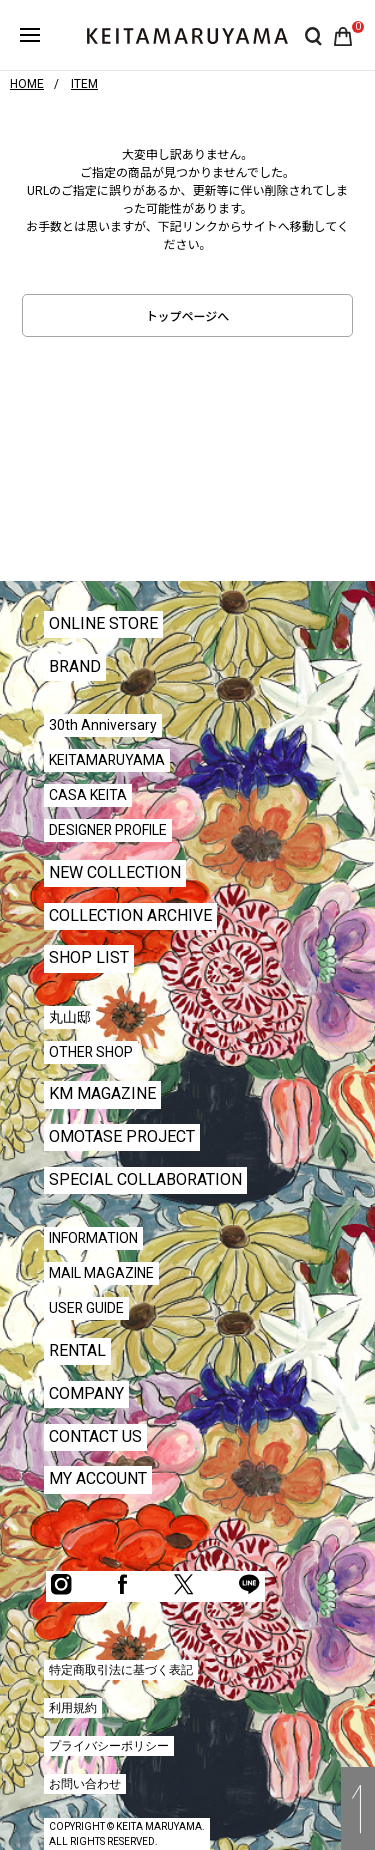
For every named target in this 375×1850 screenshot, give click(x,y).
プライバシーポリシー (109, 1746)
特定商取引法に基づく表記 (121, 1670)
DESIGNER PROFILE (108, 830)
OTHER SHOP (91, 1052)
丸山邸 (70, 1017)
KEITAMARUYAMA (107, 760)
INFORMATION (93, 1238)
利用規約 (73, 1708)
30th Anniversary (103, 725)
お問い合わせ (85, 1784)
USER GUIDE (86, 1308)
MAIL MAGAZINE (101, 1273)
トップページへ (188, 317)
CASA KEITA (88, 795)
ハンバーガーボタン (30, 35)
